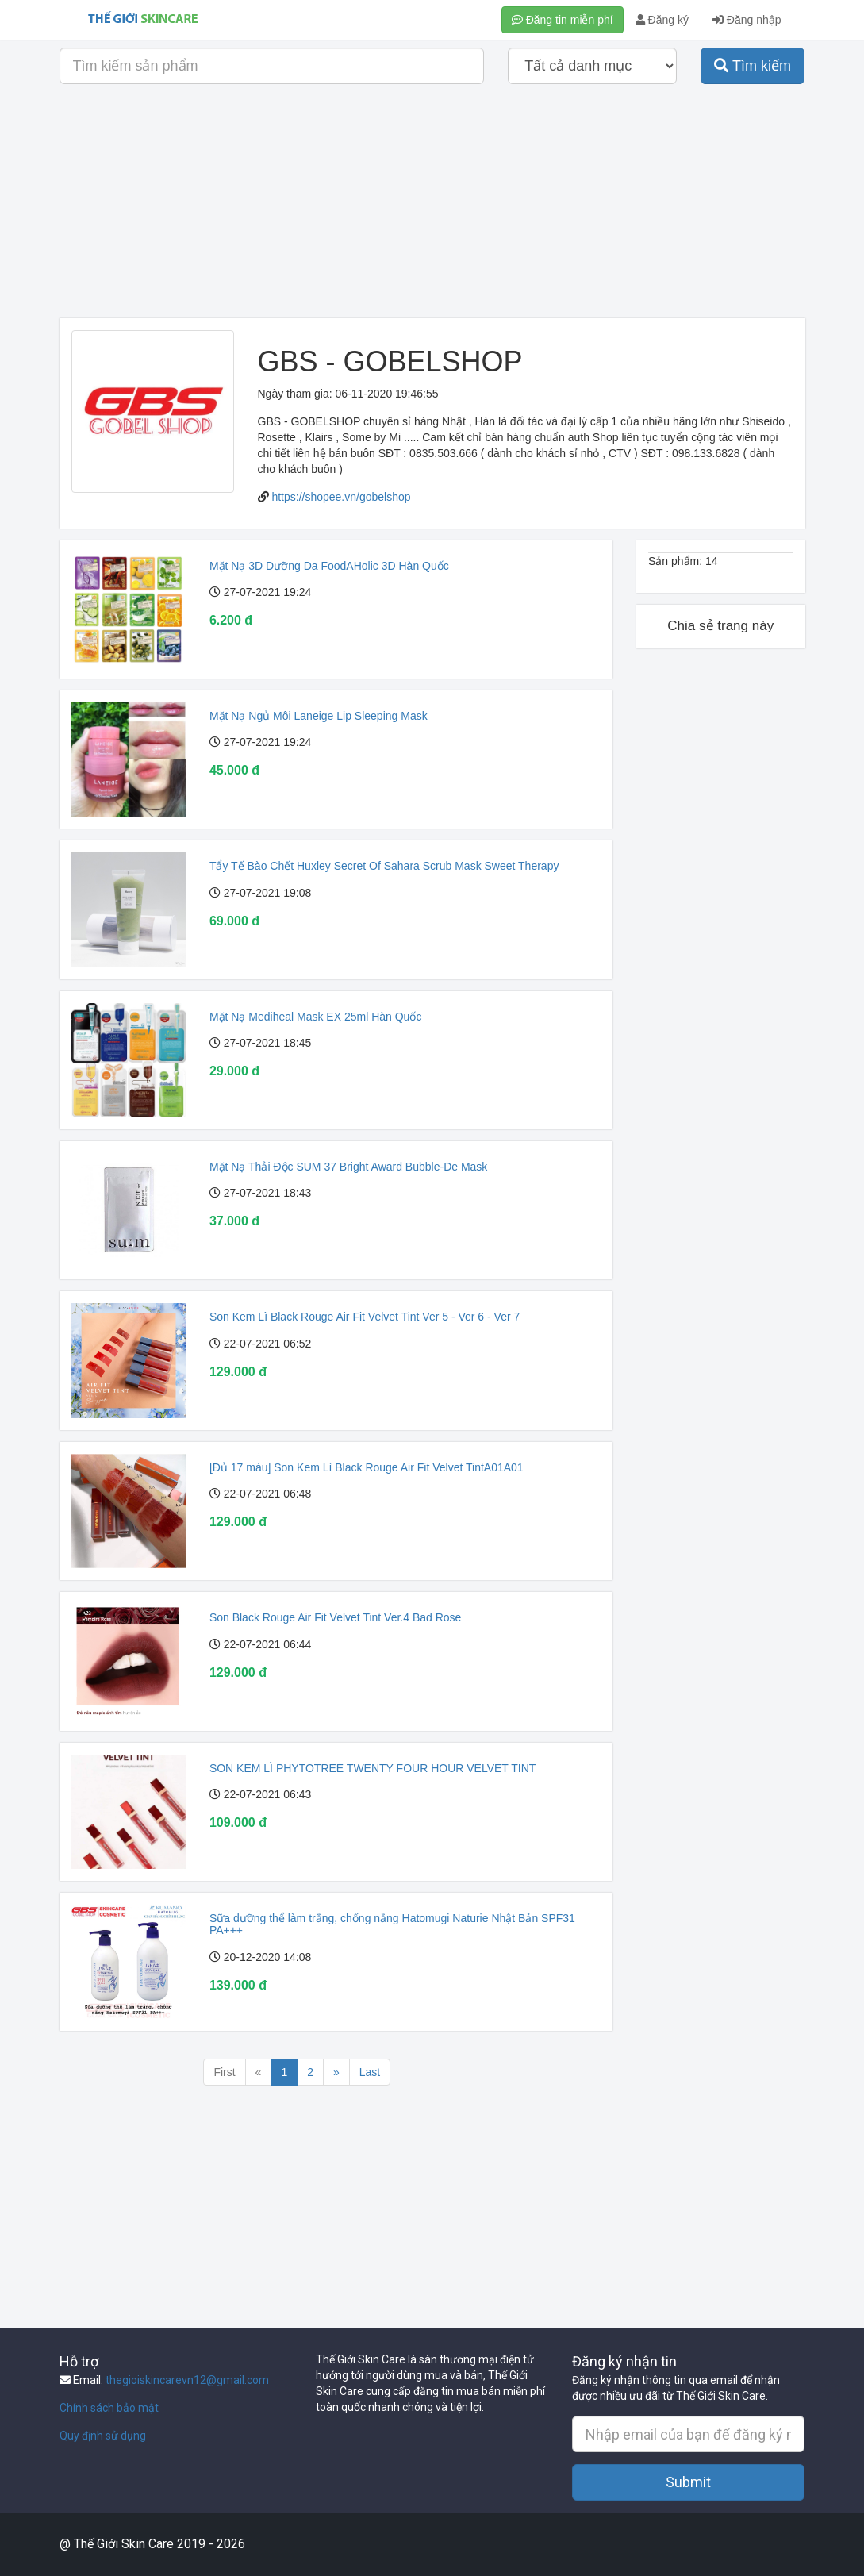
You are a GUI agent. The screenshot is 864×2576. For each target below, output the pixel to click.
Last (369, 2072)
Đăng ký (662, 19)
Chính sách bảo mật (109, 2407)
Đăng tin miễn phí (562, 19)
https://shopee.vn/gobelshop (340, 496)
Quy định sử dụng (103, 2435)
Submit (688, 2482)
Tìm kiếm (752, 66)
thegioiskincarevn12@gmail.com (187, 2380)
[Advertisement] (432, 207)
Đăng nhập (746, 19)
